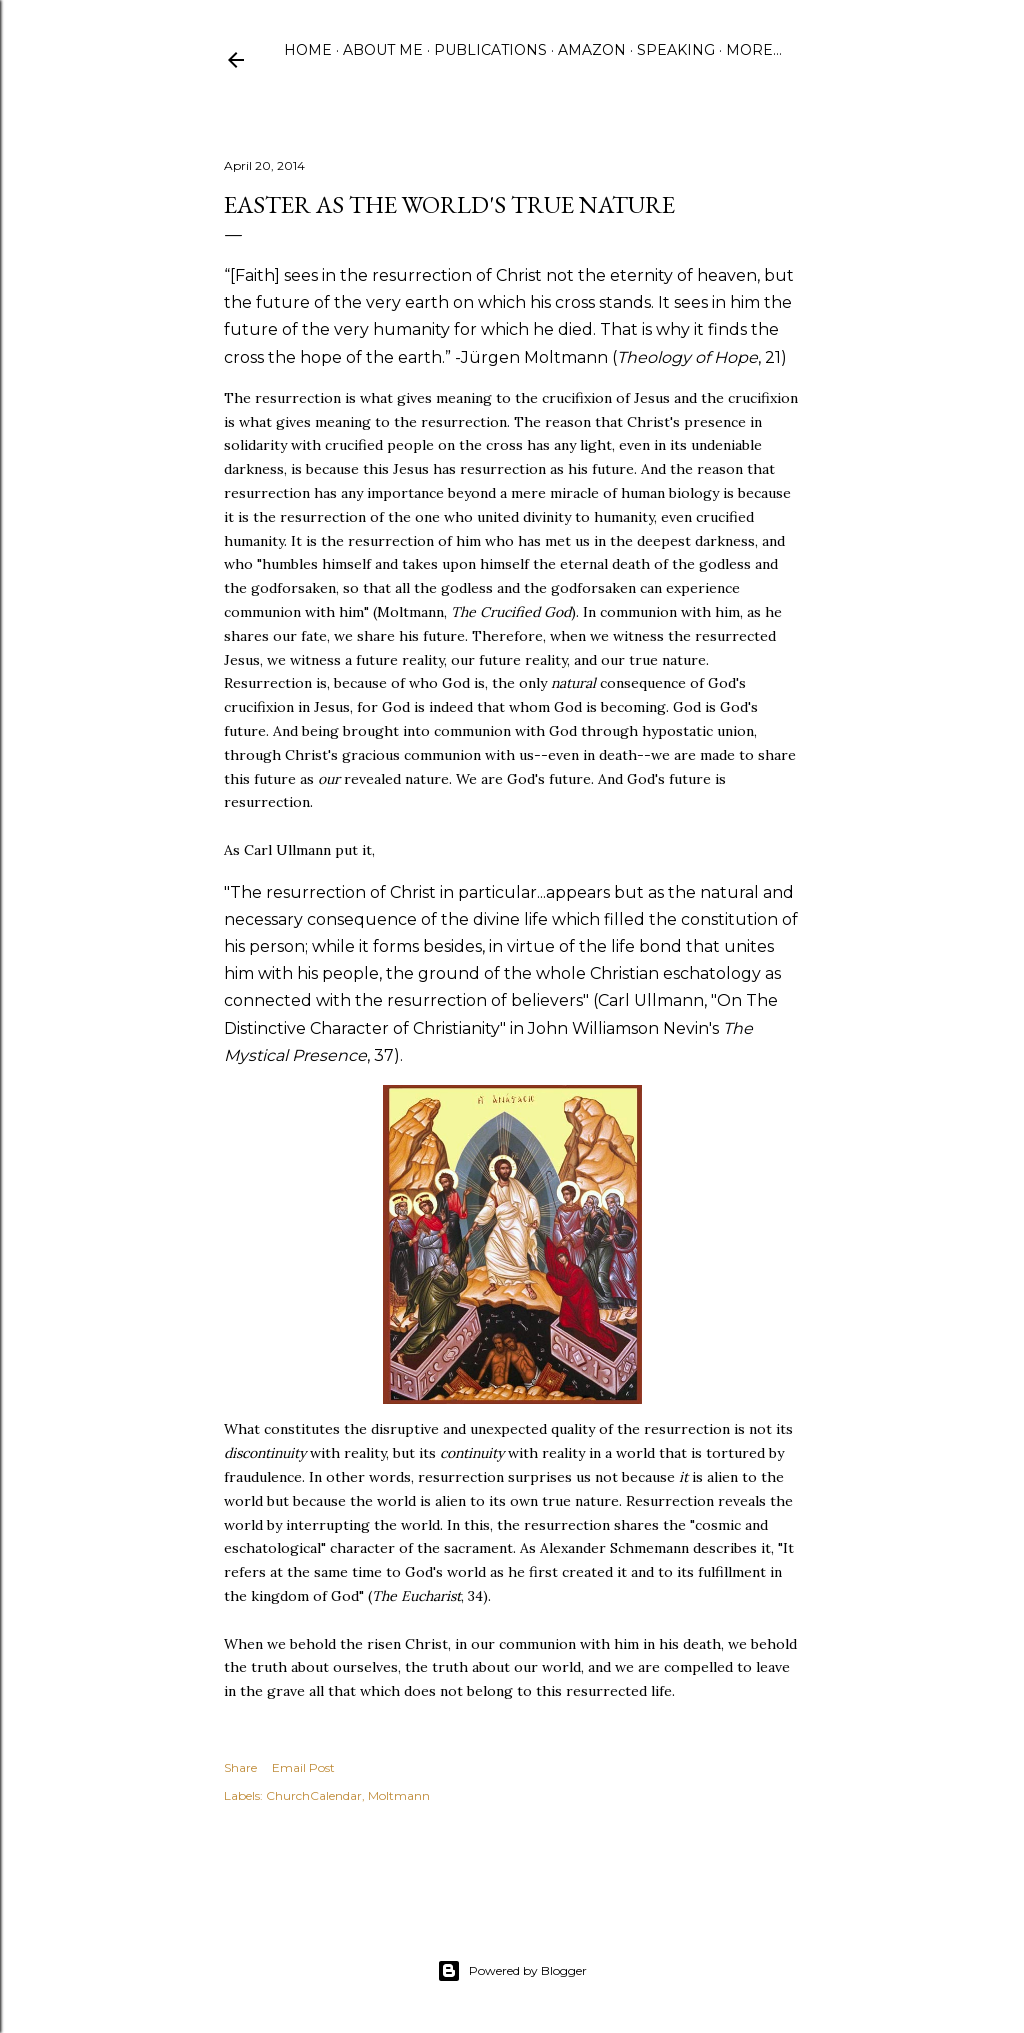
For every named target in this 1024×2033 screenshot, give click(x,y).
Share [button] (240, 1767)
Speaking (676, 50)
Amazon (592, 50)
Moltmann (399, 1795)
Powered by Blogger (512, 1971)
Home (308, 50)
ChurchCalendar (314, 1795)
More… (754, 50)
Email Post (303, 1767)
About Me (383, 50)
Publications (490, 50)
